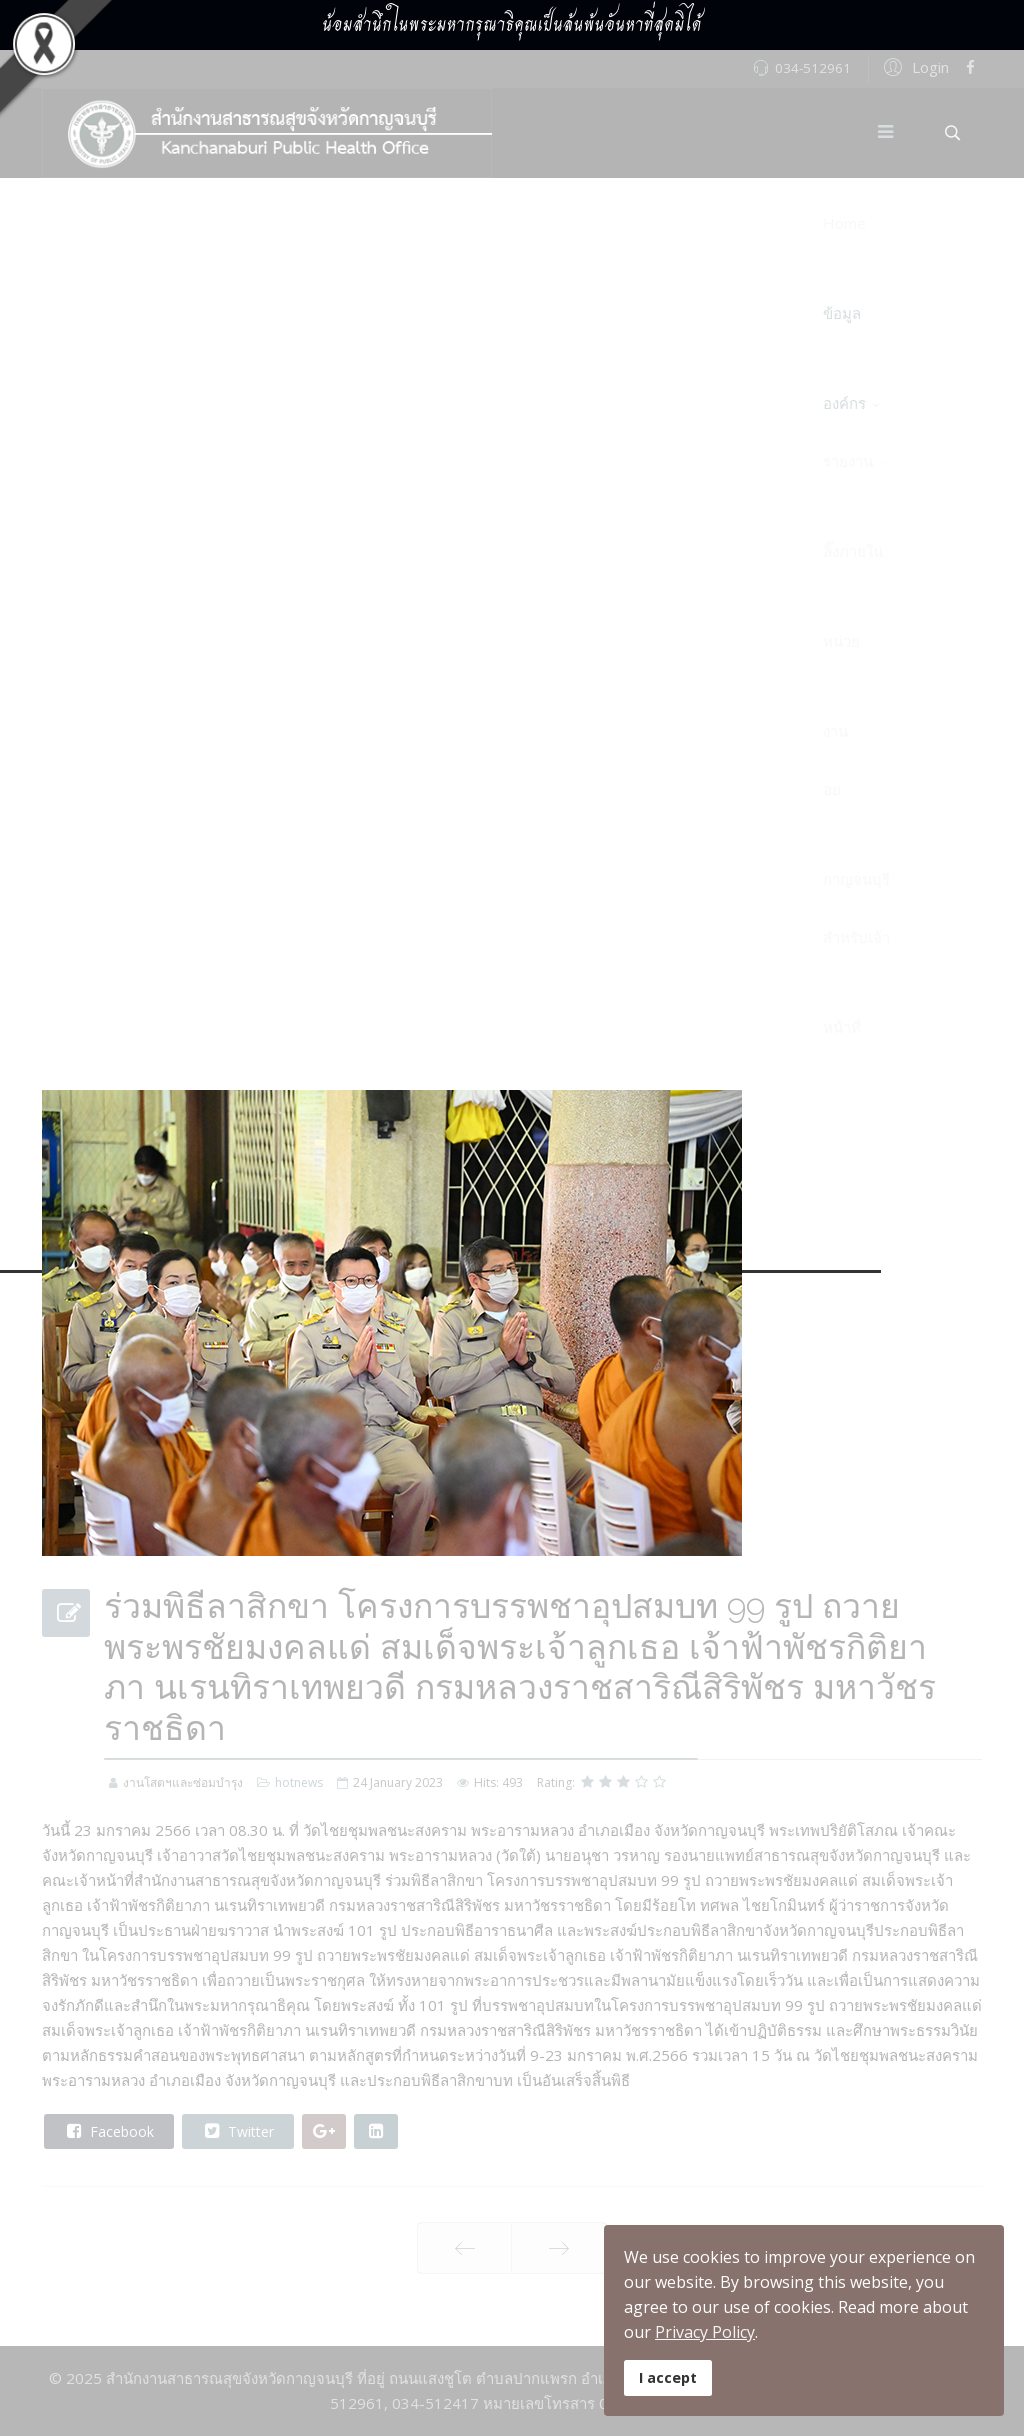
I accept (668, 2377)
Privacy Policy (705, 2332)
